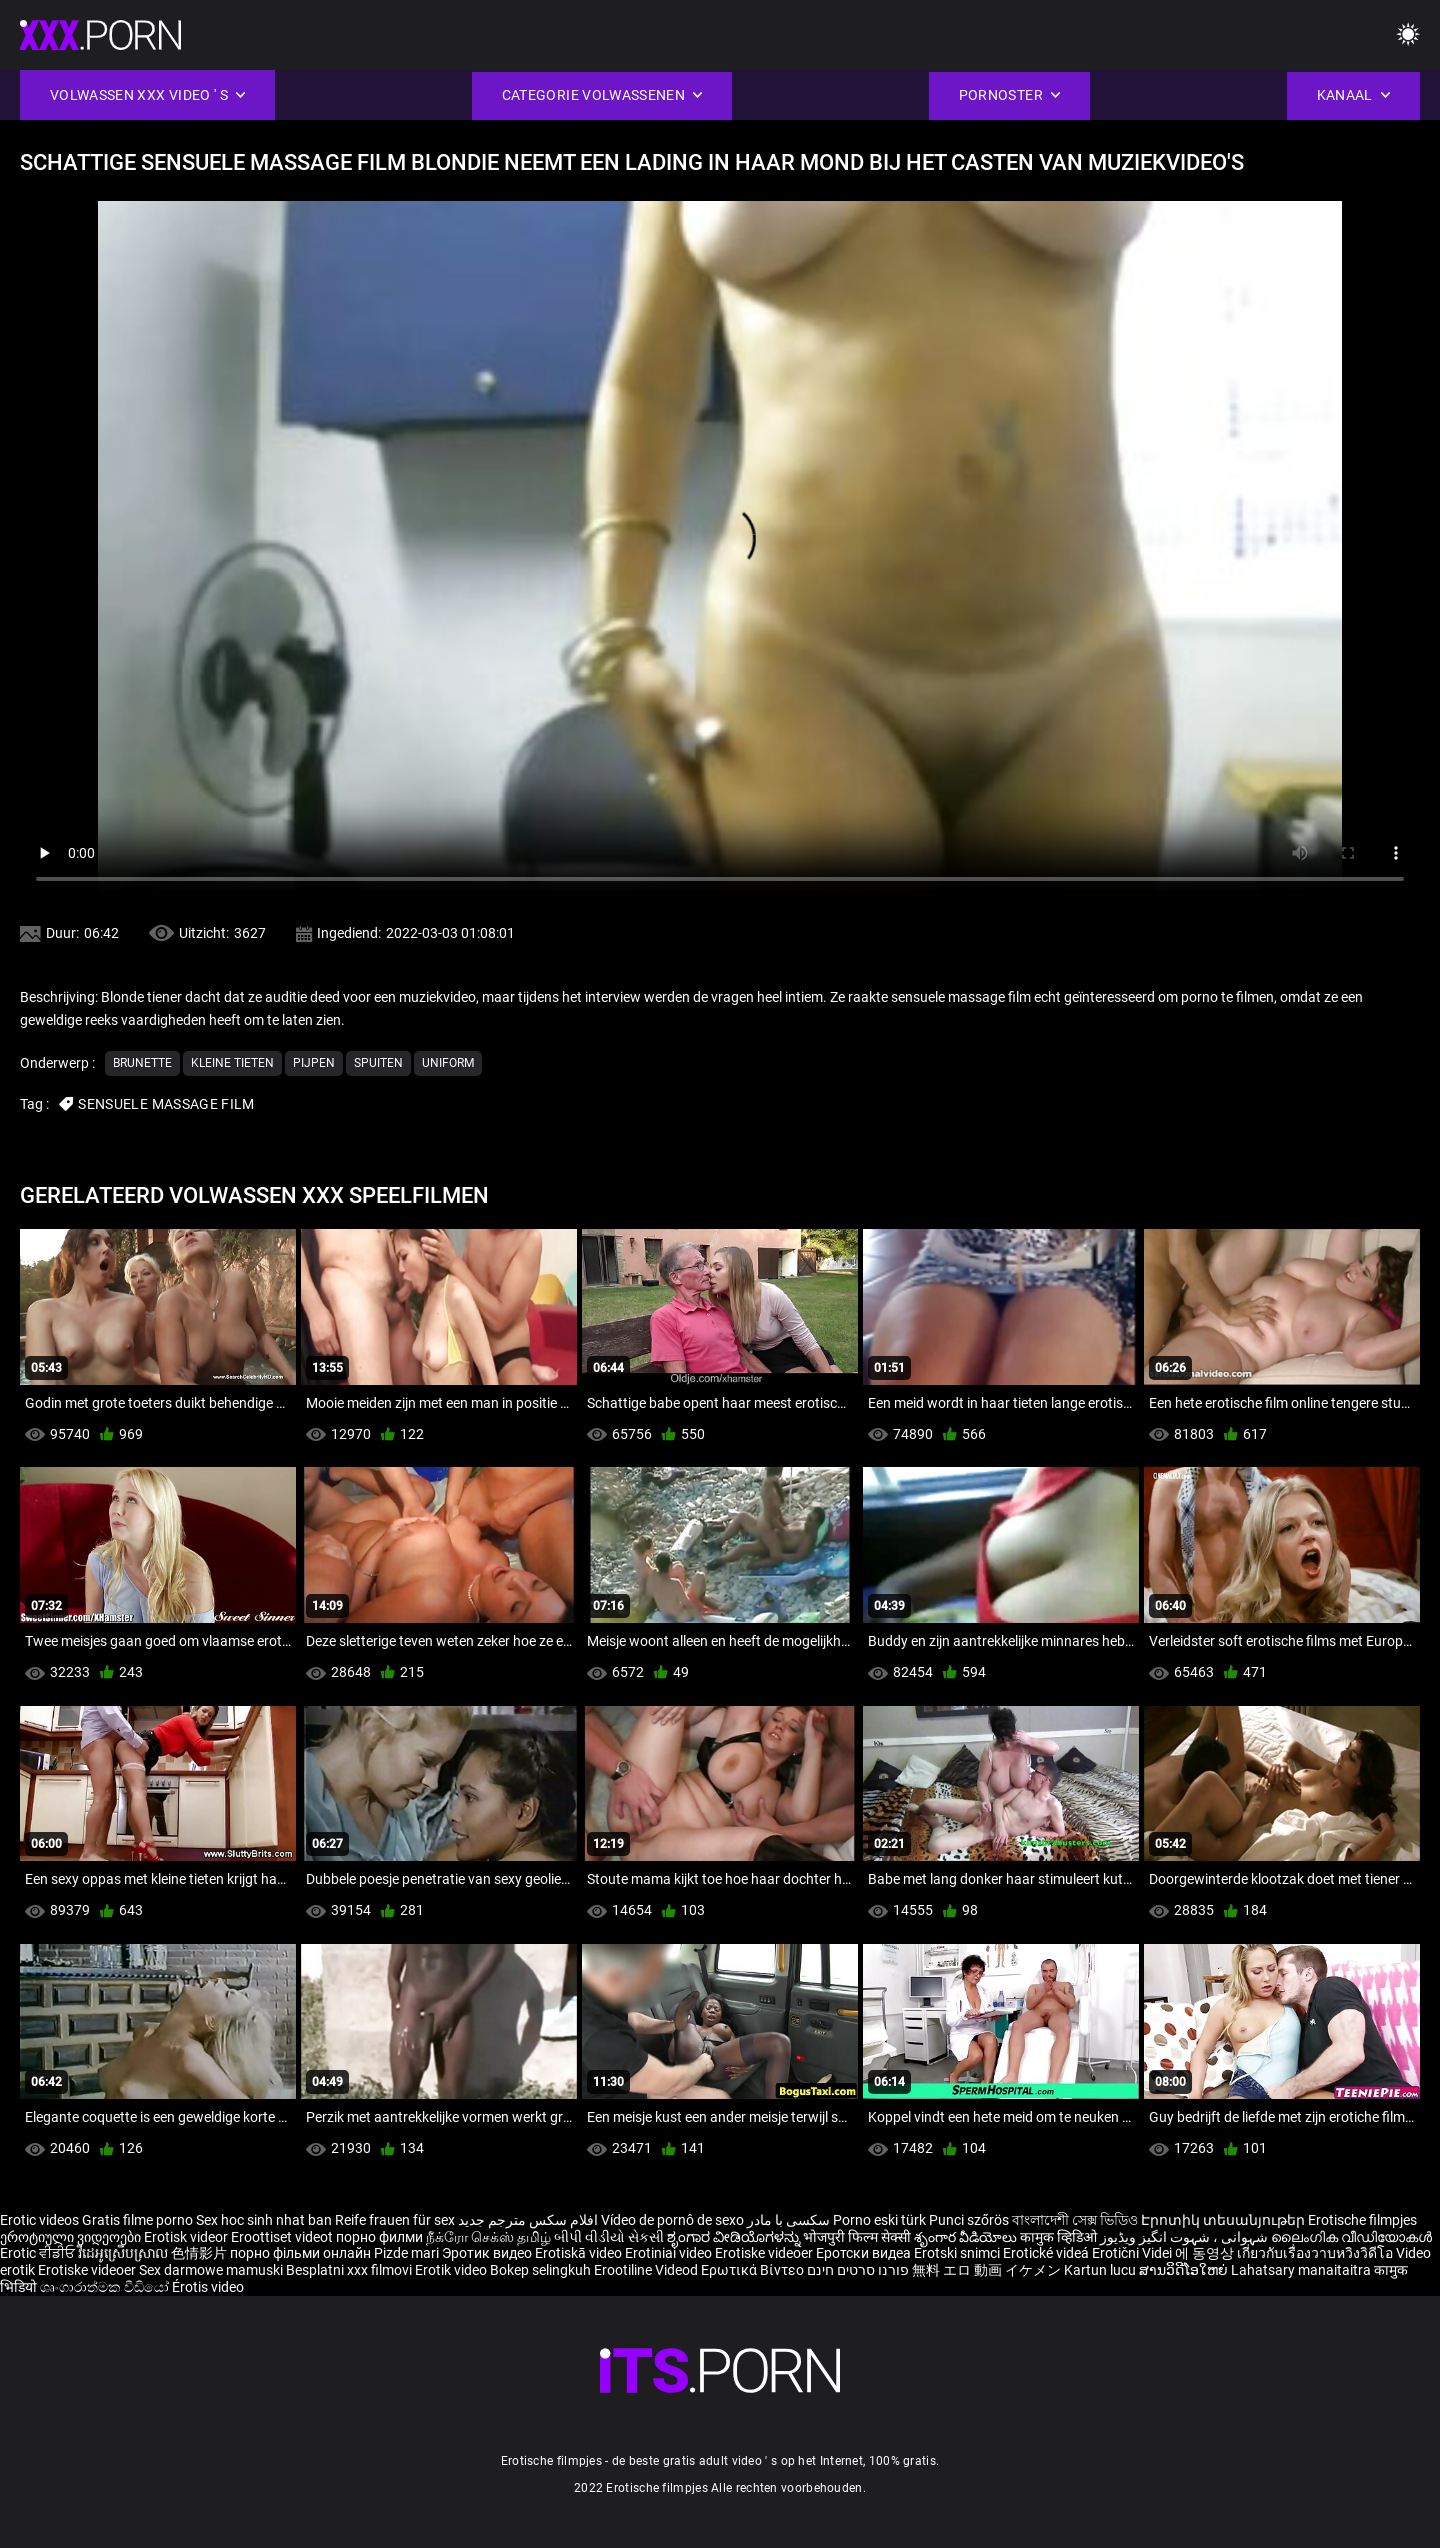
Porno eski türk (879, 2220)
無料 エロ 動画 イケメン (986, 2270)
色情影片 (200, 2253)
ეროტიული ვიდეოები (72, 2237)
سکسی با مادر (788, 2220)
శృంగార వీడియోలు (967, 2237)
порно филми (379, 2237)
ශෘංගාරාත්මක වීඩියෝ (106, 2287)
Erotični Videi (1133, 2253)
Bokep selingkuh (540, 2270)
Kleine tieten (232, 1063)
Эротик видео (488, 2253)
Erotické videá (1047, 2253)
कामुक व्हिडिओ (1060, 2237)
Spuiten (378, 1063)
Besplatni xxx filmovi (349, 2270)
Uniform (448, 1063)
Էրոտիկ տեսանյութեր (1224, 2220)
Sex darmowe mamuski (211, 2270)
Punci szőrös (969, 2220)
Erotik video (452, 2270)
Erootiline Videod (647, 2270)
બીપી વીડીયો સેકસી (609, 2237)
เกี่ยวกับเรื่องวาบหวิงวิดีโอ (1316, 2253)
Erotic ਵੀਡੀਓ (39, 2253)
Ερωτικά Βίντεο (754, 2270)
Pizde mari (406, 2253)
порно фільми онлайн (300, 2253)
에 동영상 (1206, 2253)
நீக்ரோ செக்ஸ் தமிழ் (488, 2237)
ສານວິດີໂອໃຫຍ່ (1185, 2270)
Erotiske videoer (765, 2253)
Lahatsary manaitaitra (1302, 2270)
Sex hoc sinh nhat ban (264, 2220)
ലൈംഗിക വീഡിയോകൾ (1351, 2237)
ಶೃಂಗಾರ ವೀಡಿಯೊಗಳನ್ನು (735, 2237)
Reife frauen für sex (395, 2220)
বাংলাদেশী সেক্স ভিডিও (1075, 2220)
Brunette (142, 1063)
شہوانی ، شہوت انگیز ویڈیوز (1185, 2237)
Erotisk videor (187, 2237)
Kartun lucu (1101, 2270)
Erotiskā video (580, 2253)
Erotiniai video (670, 2253)
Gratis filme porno (137, 2220)
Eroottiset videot (283, 2237)
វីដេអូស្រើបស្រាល (124, 2253)
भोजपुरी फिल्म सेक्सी (857, 2237)
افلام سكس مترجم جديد (528, 2220)
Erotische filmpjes (1362, 2220)
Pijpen (314, 1063)
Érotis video (208, 2287)
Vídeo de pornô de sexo (672, 2220)
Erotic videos (41, 2220)
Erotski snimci (958, 2253)
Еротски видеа (865, 2253)
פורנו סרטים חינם (858, 2270)
